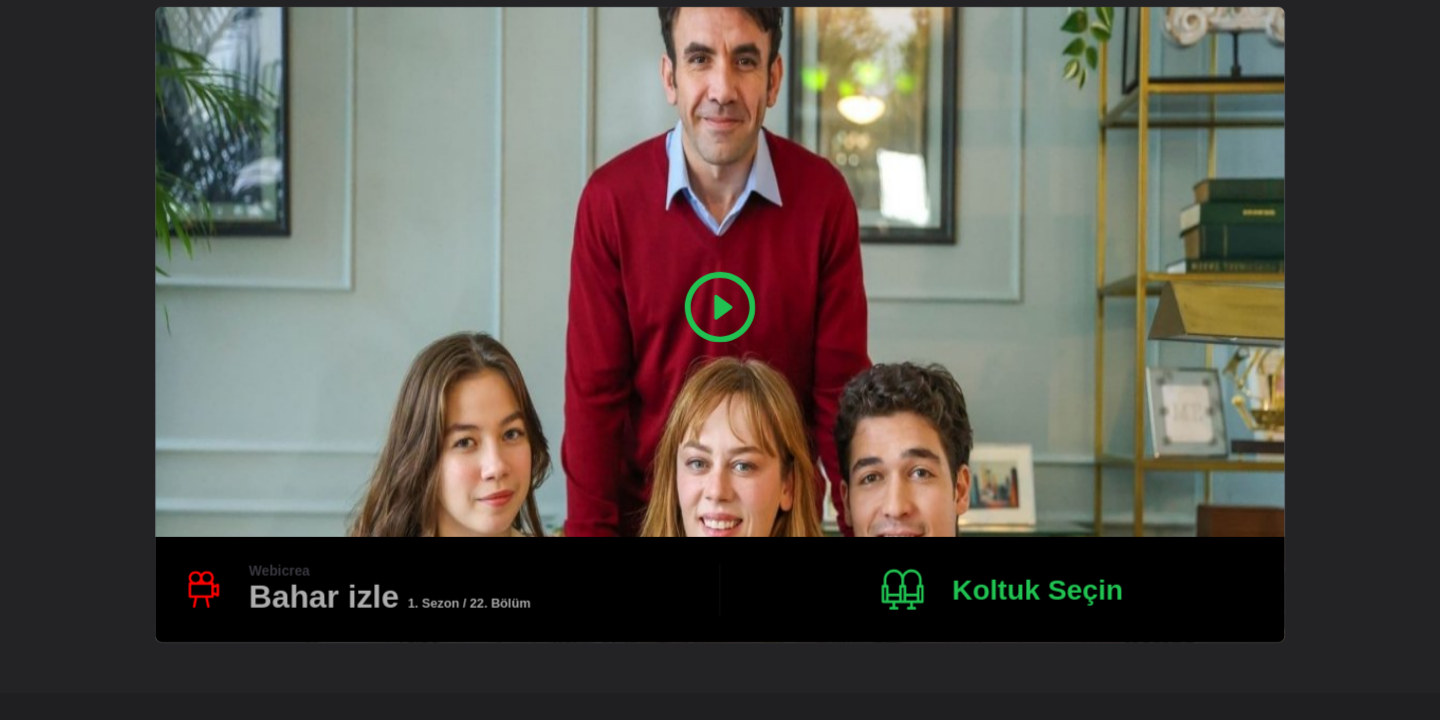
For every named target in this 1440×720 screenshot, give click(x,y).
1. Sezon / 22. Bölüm (469, 603)
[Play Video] (720, 307)
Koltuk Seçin (1037, 589)
